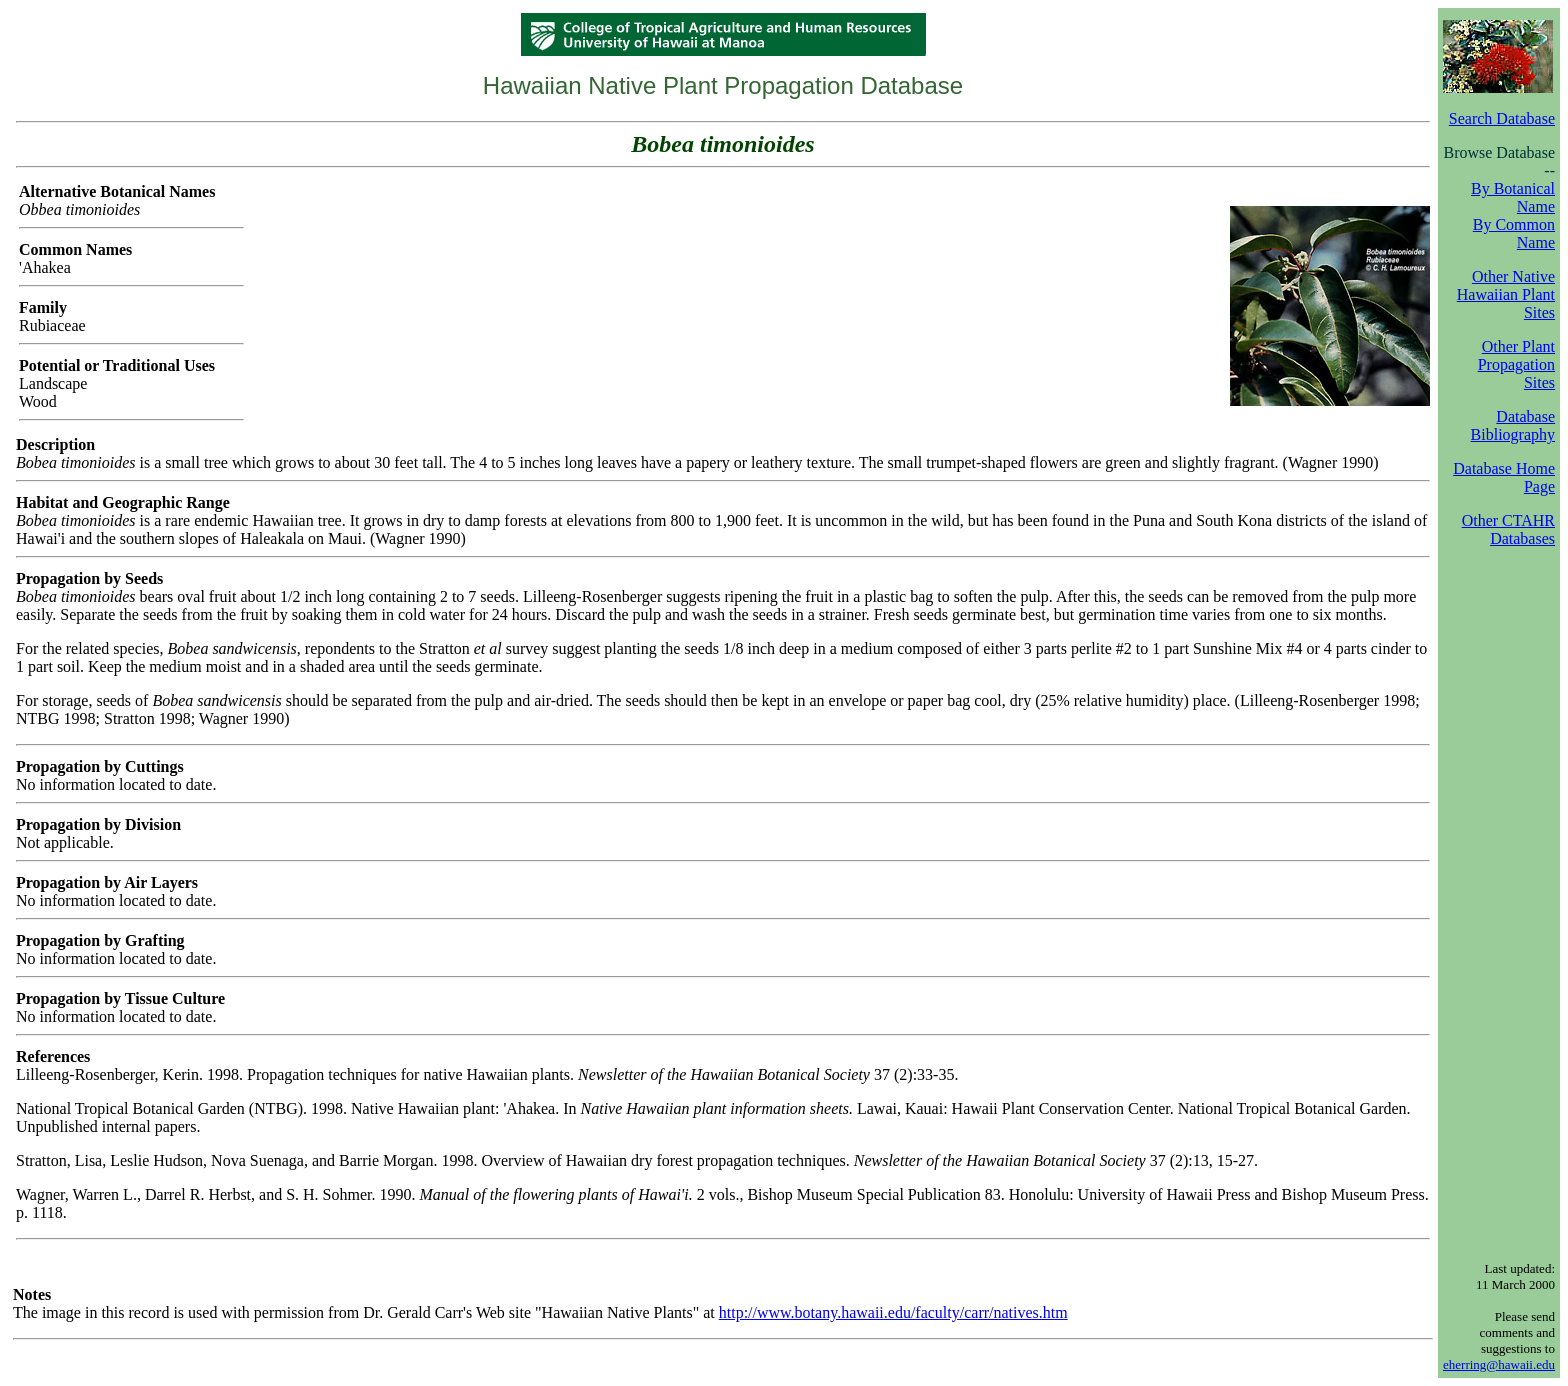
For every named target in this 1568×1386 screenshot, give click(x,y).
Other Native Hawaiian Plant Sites (1506, 294)
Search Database (1502, 118)
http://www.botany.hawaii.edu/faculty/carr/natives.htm (893, 1312)
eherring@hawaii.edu (1499, 1364)
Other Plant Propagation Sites (1516, 364)
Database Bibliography (1513, 425)
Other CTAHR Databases (1508, 529)
